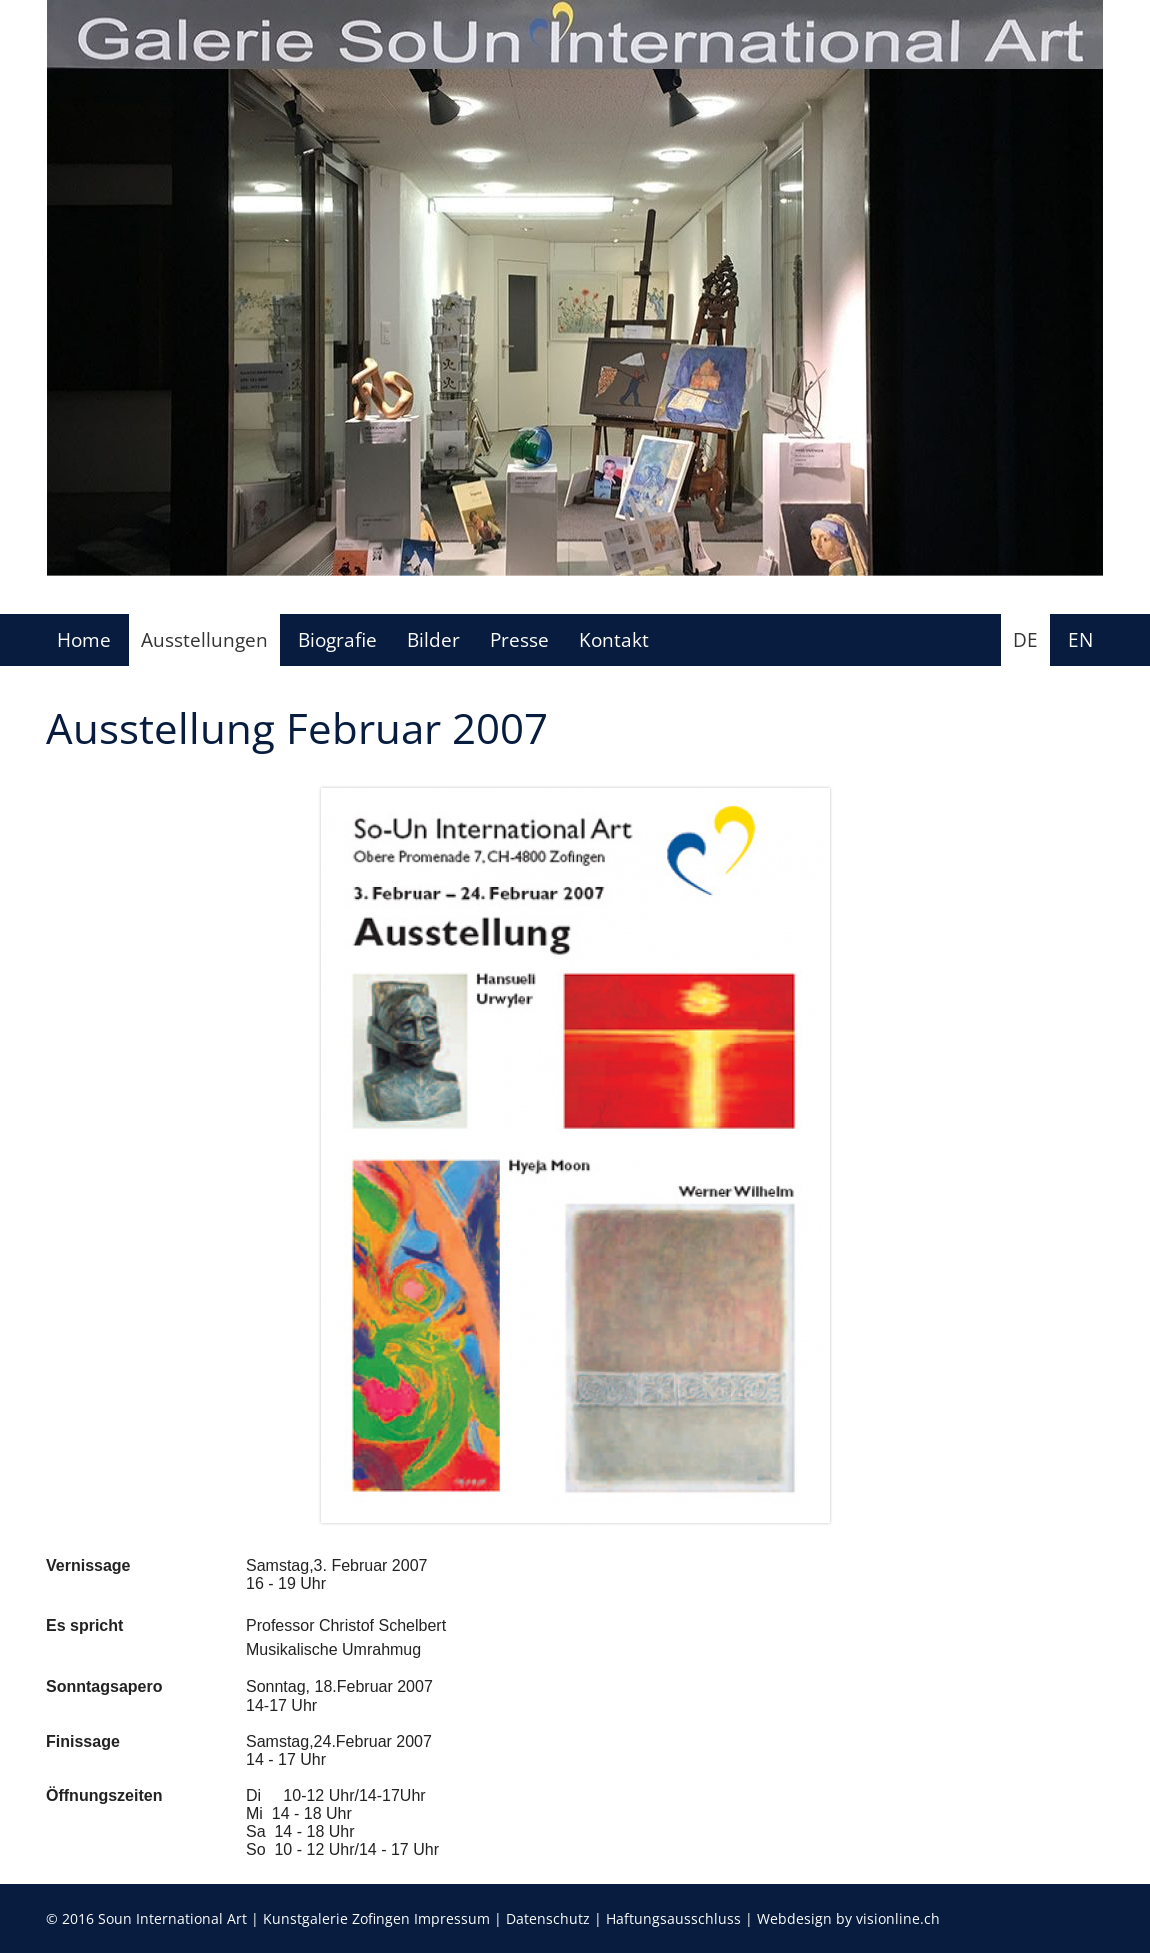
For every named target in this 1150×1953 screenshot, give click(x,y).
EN (1080, 639)
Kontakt (614, 639)
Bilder (433, 639)
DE (1025, 639)
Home (84, 639)
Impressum (452, 1918)
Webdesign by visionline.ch (848, 1918)
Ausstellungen (204, 639)
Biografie (337, 639)
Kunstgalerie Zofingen (336, 1918)
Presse (519, 639)
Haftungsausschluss (673, 1918)
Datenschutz (548, 1918)
